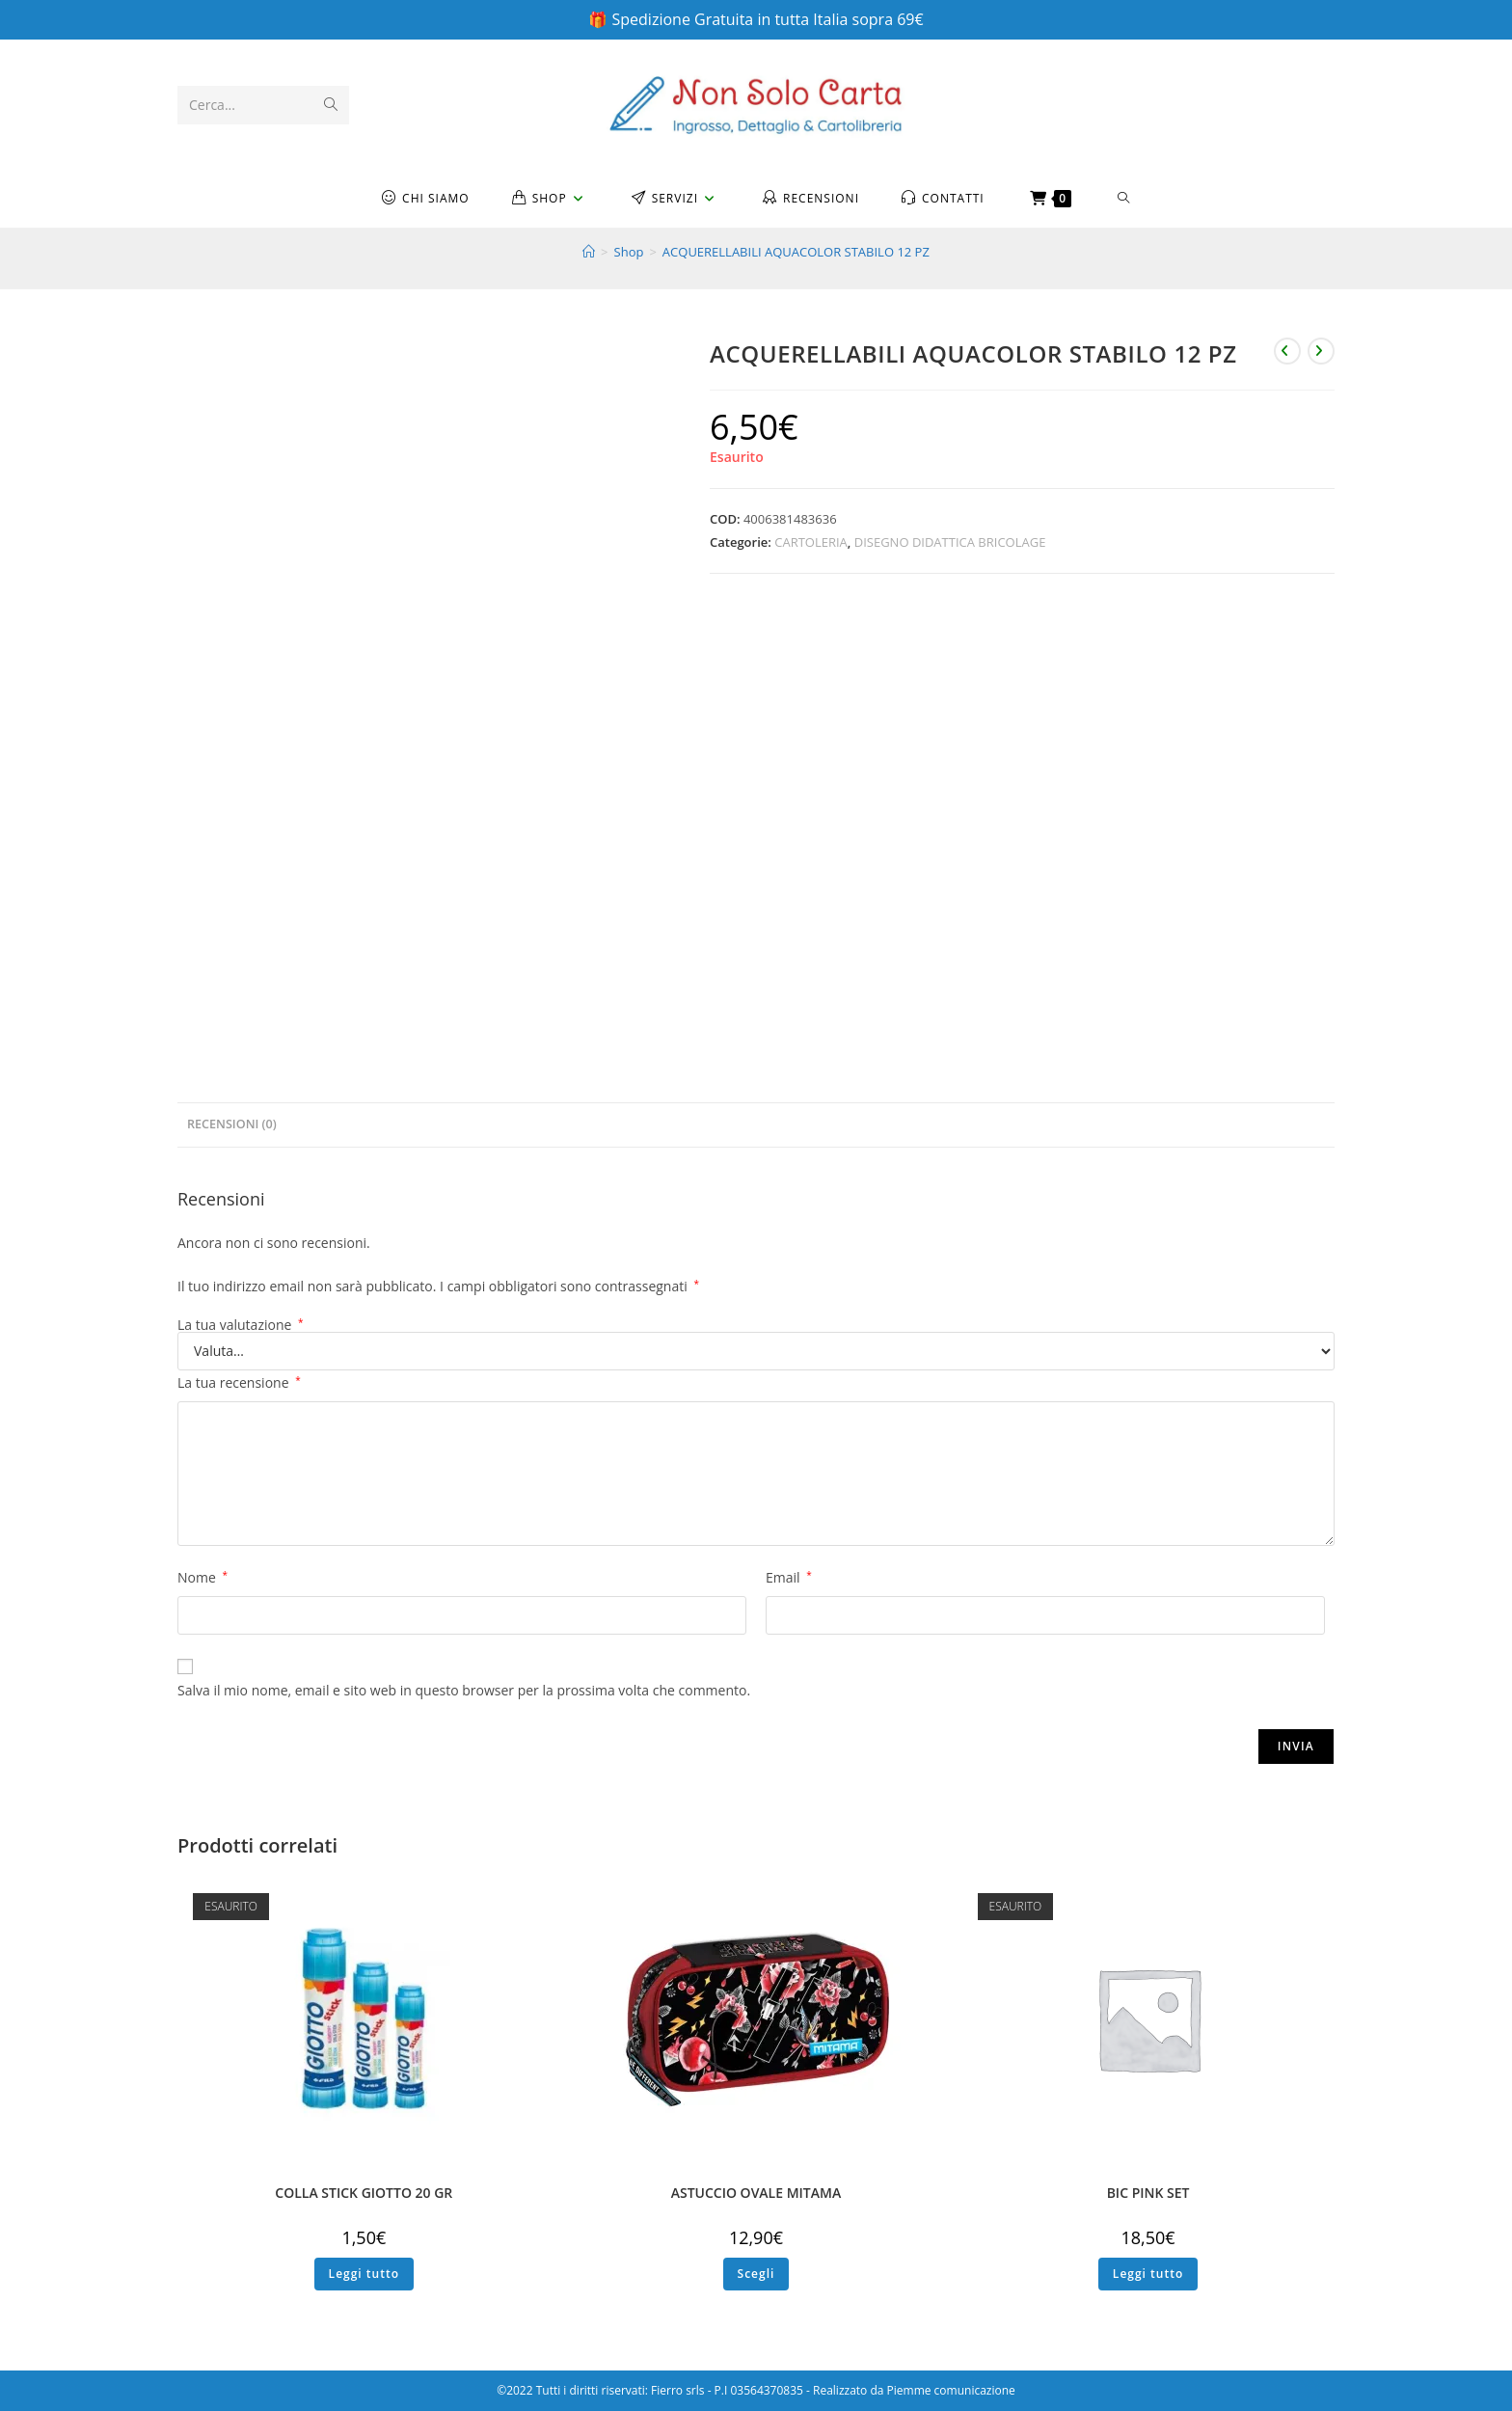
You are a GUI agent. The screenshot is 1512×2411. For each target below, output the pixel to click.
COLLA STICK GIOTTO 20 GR (363, 2192)
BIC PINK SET (1148, 2192)
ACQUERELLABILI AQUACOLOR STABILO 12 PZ (796, 251)
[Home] (588, 251)
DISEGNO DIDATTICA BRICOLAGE (950, 542)
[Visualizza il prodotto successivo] (1321, 351)
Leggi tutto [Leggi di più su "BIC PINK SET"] (1148, 2273)
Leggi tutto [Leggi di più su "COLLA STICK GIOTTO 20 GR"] (364, 2273)
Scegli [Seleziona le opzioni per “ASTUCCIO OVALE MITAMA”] (756, 2273)
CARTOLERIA (811, 542)
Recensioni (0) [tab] (232, 1124)
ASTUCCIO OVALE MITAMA (756, 2192)
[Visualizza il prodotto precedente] (1287, 351)
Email (789, 1577)
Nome (202, 1577)
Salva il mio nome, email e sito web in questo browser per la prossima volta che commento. (463, 1690)
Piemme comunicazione (951, 2390)
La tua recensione (239, 1382)
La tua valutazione (240, 1325)
